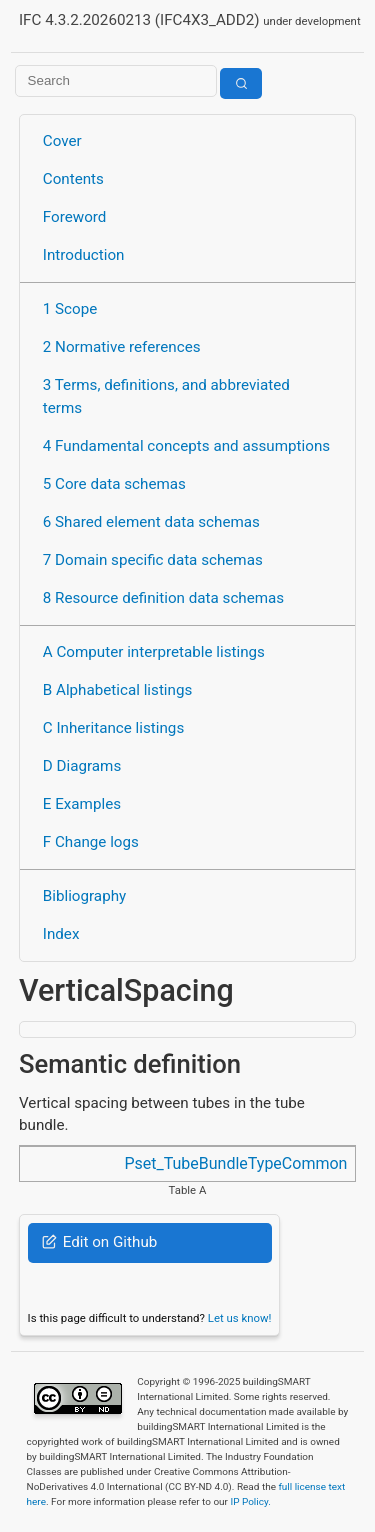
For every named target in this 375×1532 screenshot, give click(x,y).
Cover (62, 141)
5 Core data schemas (114, 484)
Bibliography (84, 896)
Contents (73, 179)
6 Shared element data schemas (151, 522)
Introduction (84, 255)
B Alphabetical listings (118, 690)
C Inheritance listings (113, 728)
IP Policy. (250, 1501)
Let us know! (240, 1318)
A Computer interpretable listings (154, 652)
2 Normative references (122, 347)
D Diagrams (82, 766)
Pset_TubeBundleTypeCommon (235, 1163)
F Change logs (91, 842)
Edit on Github (99, 1242)
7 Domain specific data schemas (153, 560)
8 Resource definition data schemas (163, 598)
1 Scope (70, 309)
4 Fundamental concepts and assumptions (186, 446)
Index (61, 934)
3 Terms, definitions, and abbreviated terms (166, 396)
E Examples (82, 804)
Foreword (75, 217)
